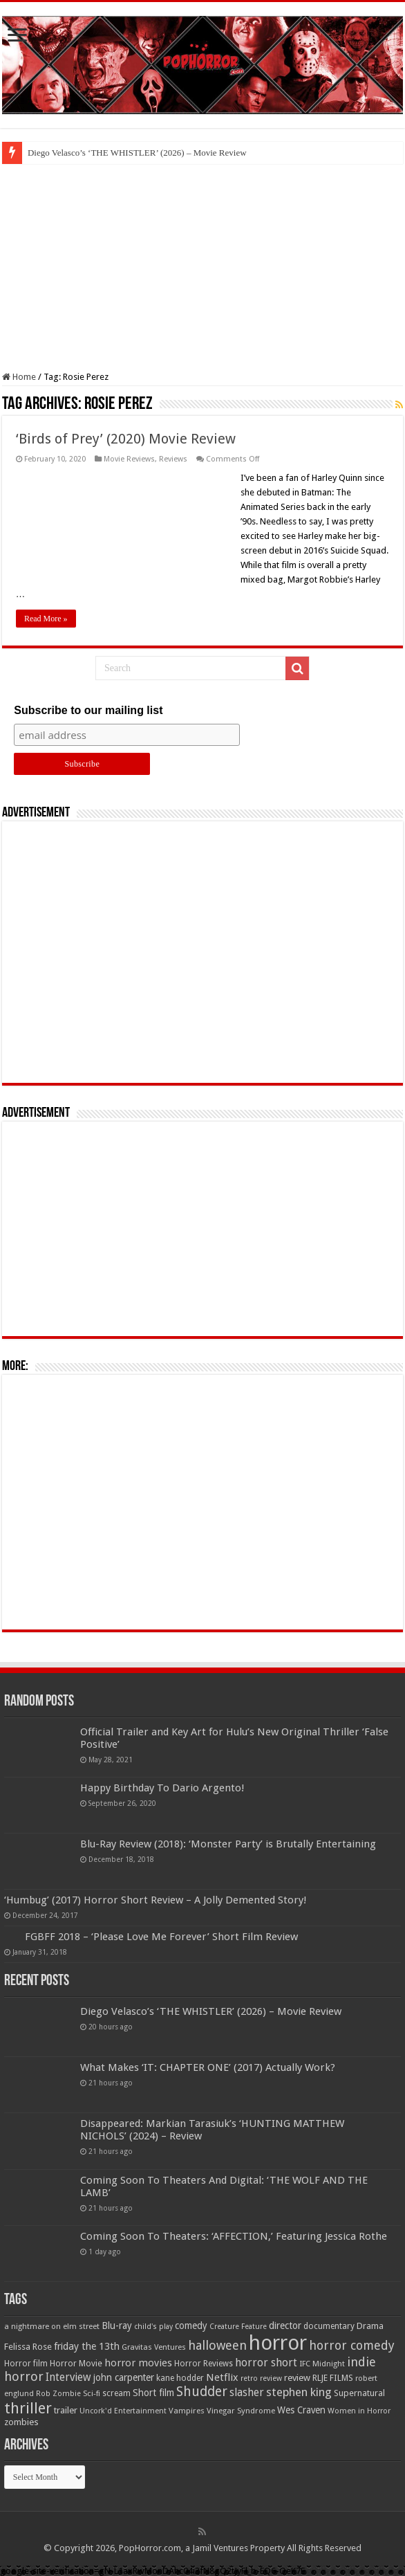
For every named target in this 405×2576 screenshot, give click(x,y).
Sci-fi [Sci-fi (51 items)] (91, 2393)
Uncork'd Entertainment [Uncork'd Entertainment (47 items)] (123, 2410)
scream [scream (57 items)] (116, 2393)
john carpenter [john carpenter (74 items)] (123, 2377)
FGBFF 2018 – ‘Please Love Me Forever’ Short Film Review (161, 1936)
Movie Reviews (129, 459)
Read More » (46, 618)
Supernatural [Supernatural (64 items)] (359, 2393)
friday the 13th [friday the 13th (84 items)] (87, 2346)
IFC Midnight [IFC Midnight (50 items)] (322, 2363)
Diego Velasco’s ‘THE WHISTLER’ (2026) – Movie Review (137, 152)
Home (19, 377)
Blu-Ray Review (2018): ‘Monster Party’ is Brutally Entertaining (228, 1844)
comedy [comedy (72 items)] (191, 2325)
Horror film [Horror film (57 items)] (26, 2363)
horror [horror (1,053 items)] (278, 2343)
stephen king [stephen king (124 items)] (299, 2392)
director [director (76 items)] (285, 2325)
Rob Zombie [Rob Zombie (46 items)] (58, 2393)
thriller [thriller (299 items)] (28, 2408)
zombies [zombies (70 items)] (21, 2422)
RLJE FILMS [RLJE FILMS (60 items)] (332, 2378)
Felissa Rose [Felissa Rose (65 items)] (28, 2346)
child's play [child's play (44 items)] (153, 2326)
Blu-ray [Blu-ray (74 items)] (117, 2325)
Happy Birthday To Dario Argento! (162, 1788)
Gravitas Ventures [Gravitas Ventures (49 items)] (154, 2347)
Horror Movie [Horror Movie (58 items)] (76, 2363)
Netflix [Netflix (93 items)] (222, 2377)
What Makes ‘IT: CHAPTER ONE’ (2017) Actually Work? (207, 2067)
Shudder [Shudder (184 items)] (201, 2392)
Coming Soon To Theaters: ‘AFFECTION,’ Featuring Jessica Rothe (233, 2236)
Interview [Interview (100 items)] (68, 2377)
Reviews (173, 459)
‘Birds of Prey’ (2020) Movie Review (126, 438)
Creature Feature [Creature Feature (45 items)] (238, 2326)
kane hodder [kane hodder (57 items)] (180, 2378)
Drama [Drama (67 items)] (370, 2326)
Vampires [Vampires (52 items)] (187, 2410)
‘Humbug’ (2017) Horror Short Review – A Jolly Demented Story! (155, 1900)
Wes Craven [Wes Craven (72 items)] (301, 2409)
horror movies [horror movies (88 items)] (138, 2363)
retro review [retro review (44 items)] (261, 2378)
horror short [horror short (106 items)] (266, 2362)
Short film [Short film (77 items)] (153, 2392)
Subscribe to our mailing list (88, 710)
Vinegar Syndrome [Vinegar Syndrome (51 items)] (241, 2410)
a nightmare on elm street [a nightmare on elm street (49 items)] (52, 2326)
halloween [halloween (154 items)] (217, 2345)
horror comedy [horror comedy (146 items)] (352, 2345)
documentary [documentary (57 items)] (329, 2326)
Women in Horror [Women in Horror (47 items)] (359, 2410)
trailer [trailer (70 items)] (65, 2410)
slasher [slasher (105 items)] (246, 2392)
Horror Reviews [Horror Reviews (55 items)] (203, 2363)
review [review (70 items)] (297, 2378)
